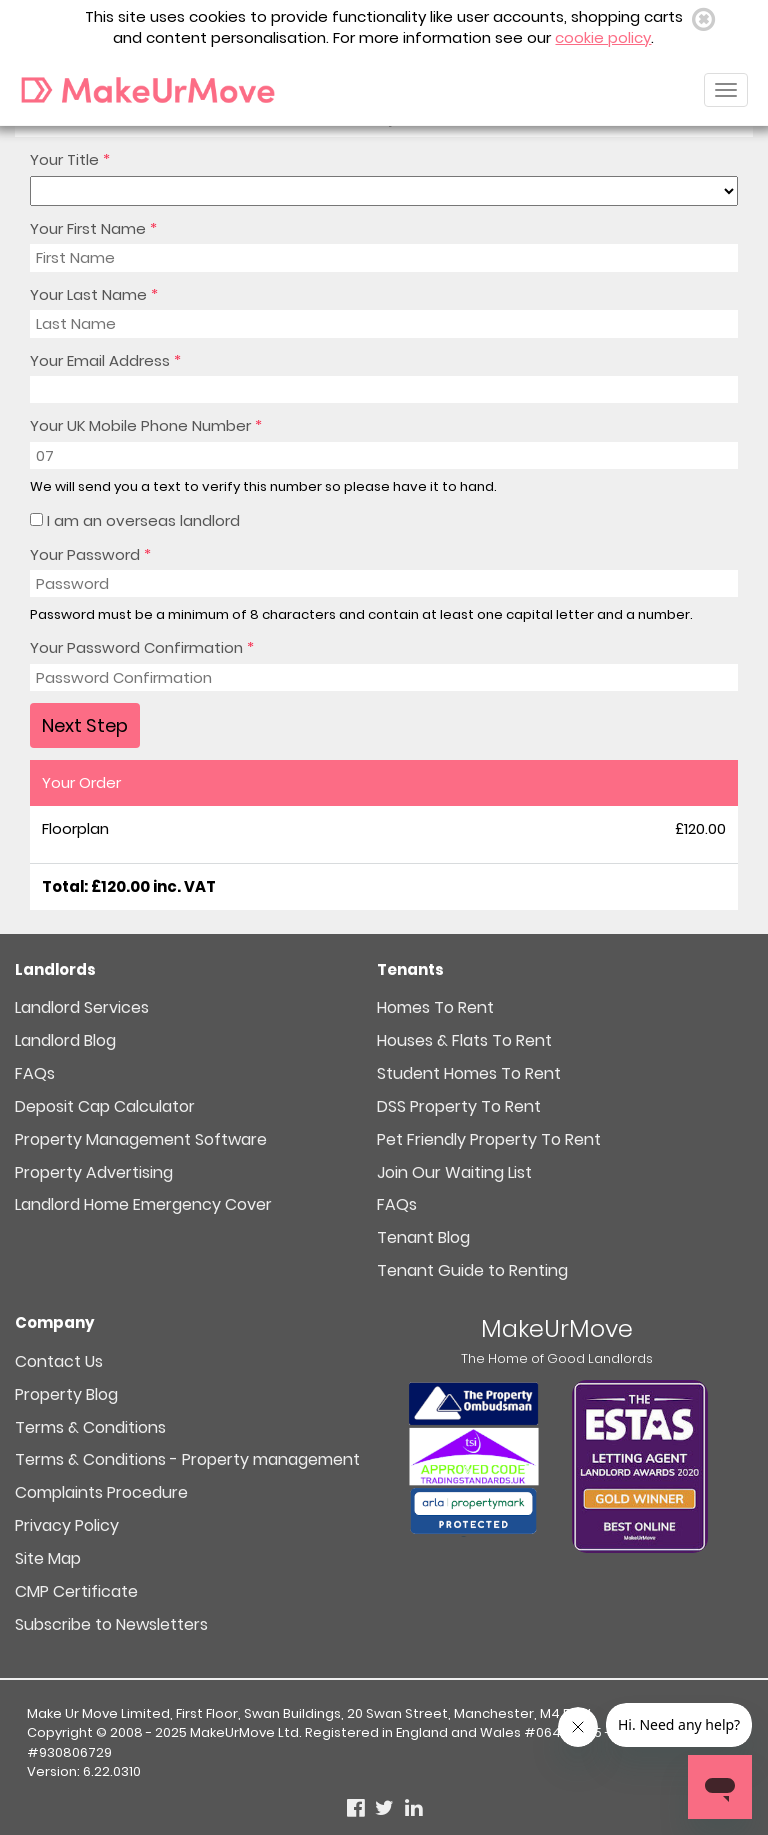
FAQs (35, 1073)
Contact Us (59, 1361)
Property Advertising (94, 1172)
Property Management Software (141, 1139)
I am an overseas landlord (135, 520)
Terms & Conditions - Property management (187, 1459)
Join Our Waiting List (454, 1172)
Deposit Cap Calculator (105, 1106)
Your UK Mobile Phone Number (146, 425)
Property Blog (66, 1394)
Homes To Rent (435, 1007)
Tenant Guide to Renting (472, 1270)
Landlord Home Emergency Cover (143, 1204)
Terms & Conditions (90, 1427)
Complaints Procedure (101, 1492)
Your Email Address (105, 360)
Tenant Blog (423, 1237)
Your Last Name (94, 294)
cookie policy (603, 37)
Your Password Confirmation (142, 647)
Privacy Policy (67, 1525)
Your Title (70, 159)
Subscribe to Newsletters (111, 1624)
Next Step (85, 725)
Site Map (48, 1558)
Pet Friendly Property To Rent (489, 1139)
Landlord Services (82, 1007)
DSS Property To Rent (459, 1106)
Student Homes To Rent (469, 1073)
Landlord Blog (65, 1040)
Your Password (90, 554)
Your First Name (93, 228)
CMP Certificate (76, 1591)
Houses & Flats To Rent (464, 1040)
